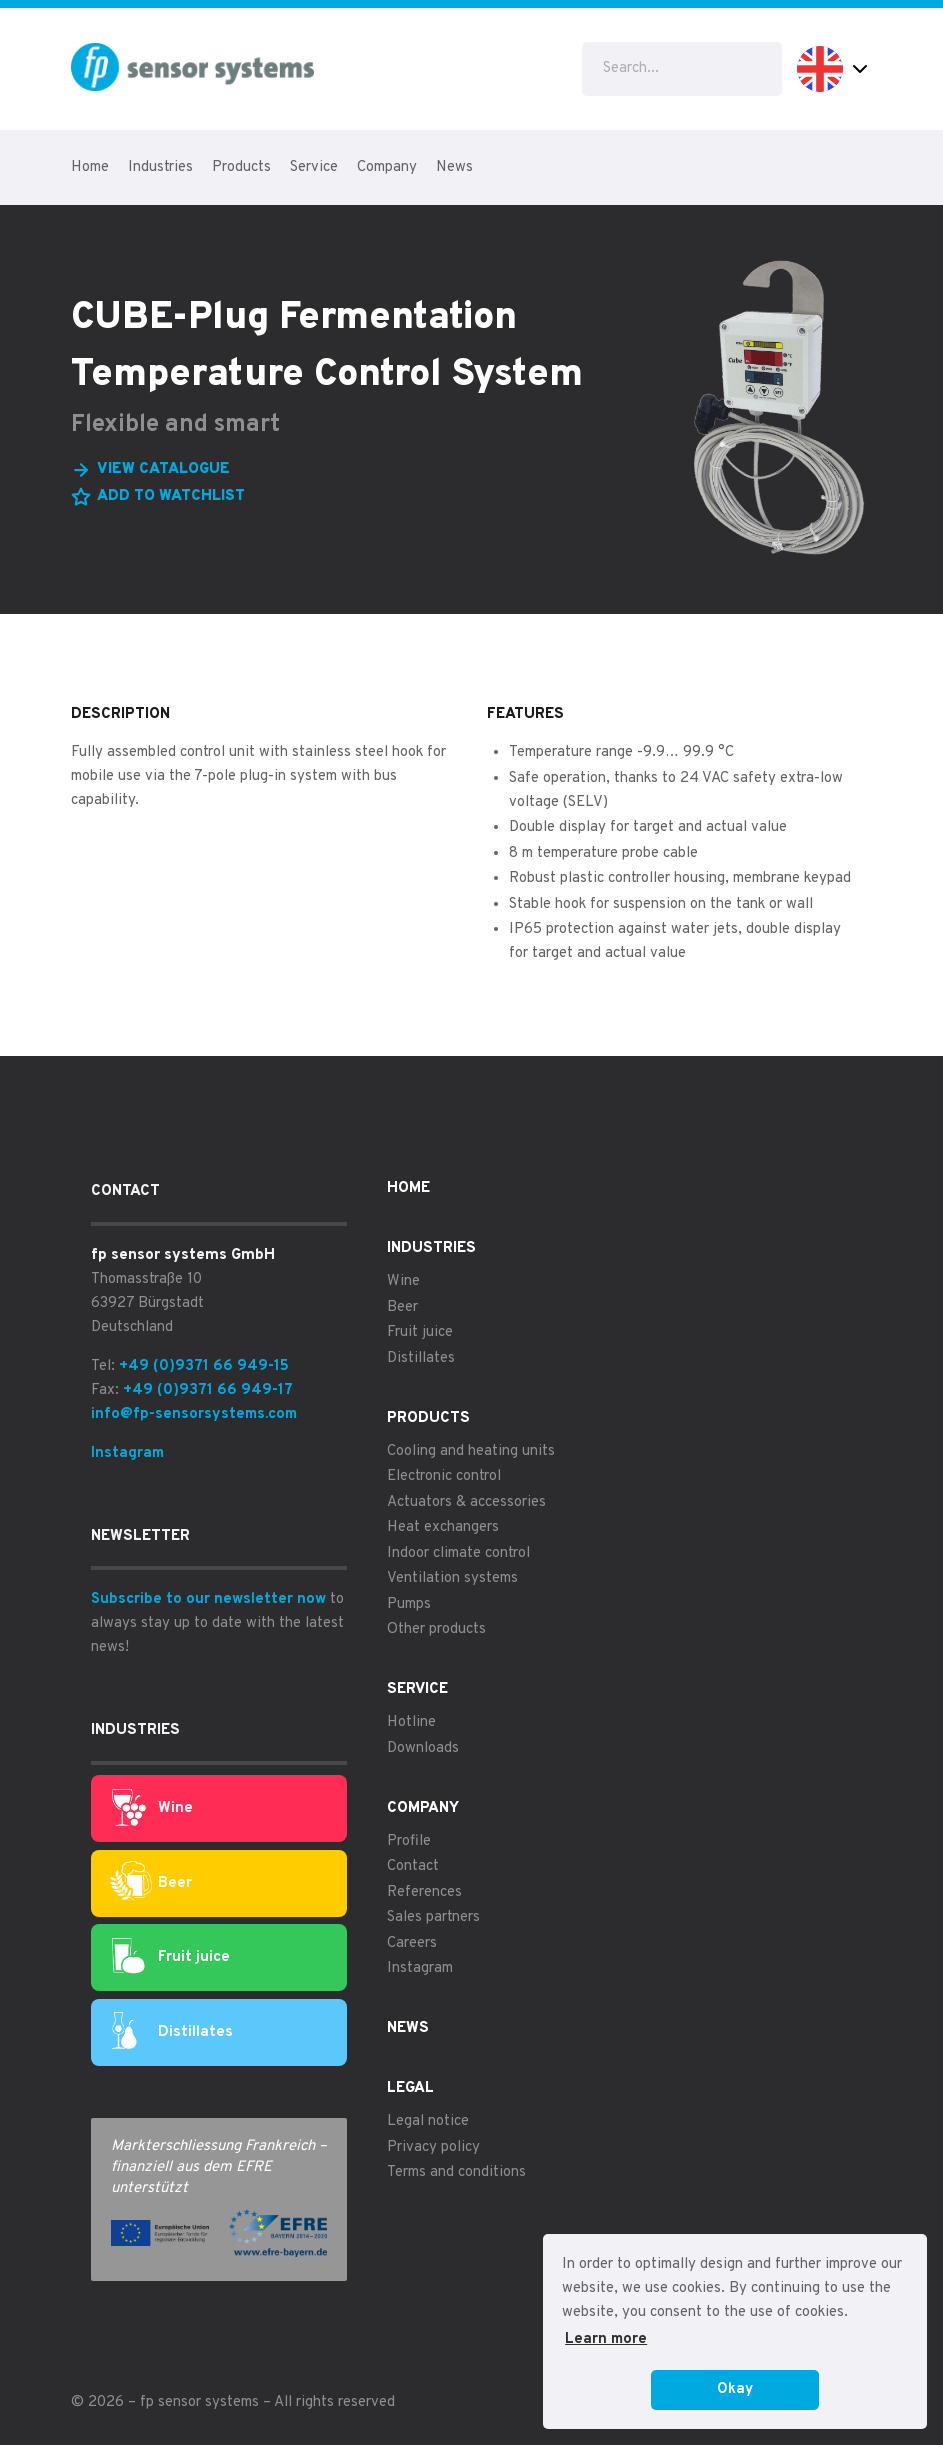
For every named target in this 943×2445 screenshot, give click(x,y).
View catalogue (163, 469)
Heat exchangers (443, 1527)
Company (387, 167)
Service (314, 167)
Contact (413, 1866)
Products (241, 167)
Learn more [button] (606, 2339)
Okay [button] (735, 2389)
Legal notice (428, 2121)
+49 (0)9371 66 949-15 (204, 1366)
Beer (150, 1883)
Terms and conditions (456, 2172)
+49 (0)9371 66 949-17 (208, 1390)
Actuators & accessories (466, 1502)
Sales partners (433, 1917)
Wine (152, 1809)
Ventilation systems (452, 1578)
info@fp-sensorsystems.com (194, 1414)
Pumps (409, 1604)
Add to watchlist (171, 496)
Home (90, 167)
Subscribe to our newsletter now (208, 1599)
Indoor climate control (458, 1553)
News (454, 167)
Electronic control (444, 1476)
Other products (436, 1629)
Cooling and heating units (471, 1451)
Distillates (172, 2032)
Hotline (411, 1722)
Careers (412, 1943)
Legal (410, 2088)
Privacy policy (433, 2147)
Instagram (127, 1453)
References (424, 1892)
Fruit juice (171, 1958)
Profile (409, 1841)
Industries (160, 167)
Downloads (423, 1748)
